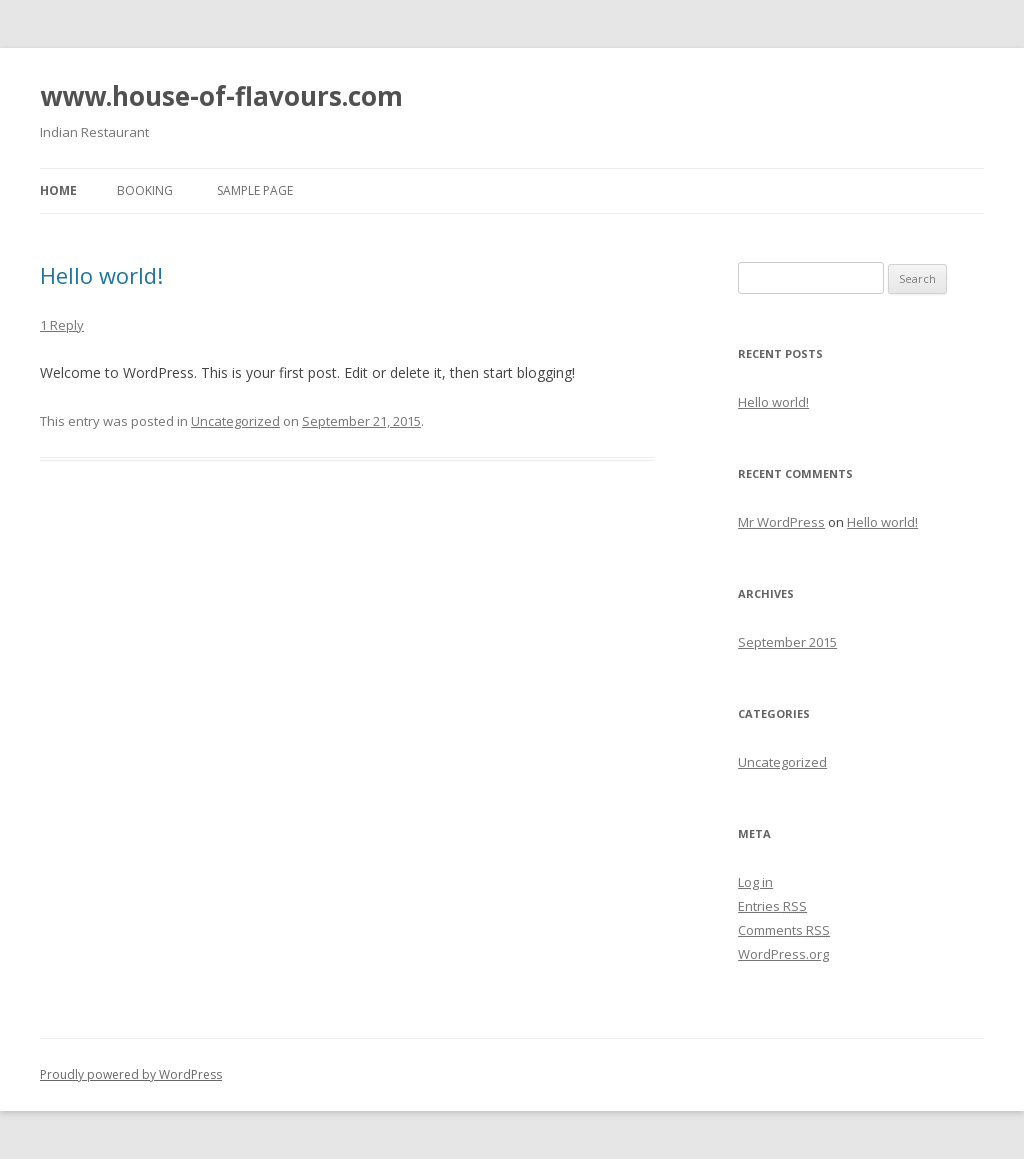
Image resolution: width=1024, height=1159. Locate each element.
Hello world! (101, 275)
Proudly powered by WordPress (131, 1074)
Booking (145, 190)
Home (58, 190)
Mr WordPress (781, 522)
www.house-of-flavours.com (221, 96)
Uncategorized (235, 421)
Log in (755, 882)
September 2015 (787, 642)
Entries (772, 906)
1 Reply (62, 325)
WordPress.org (783, 954)
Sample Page (255, 190)
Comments (784, 930)
